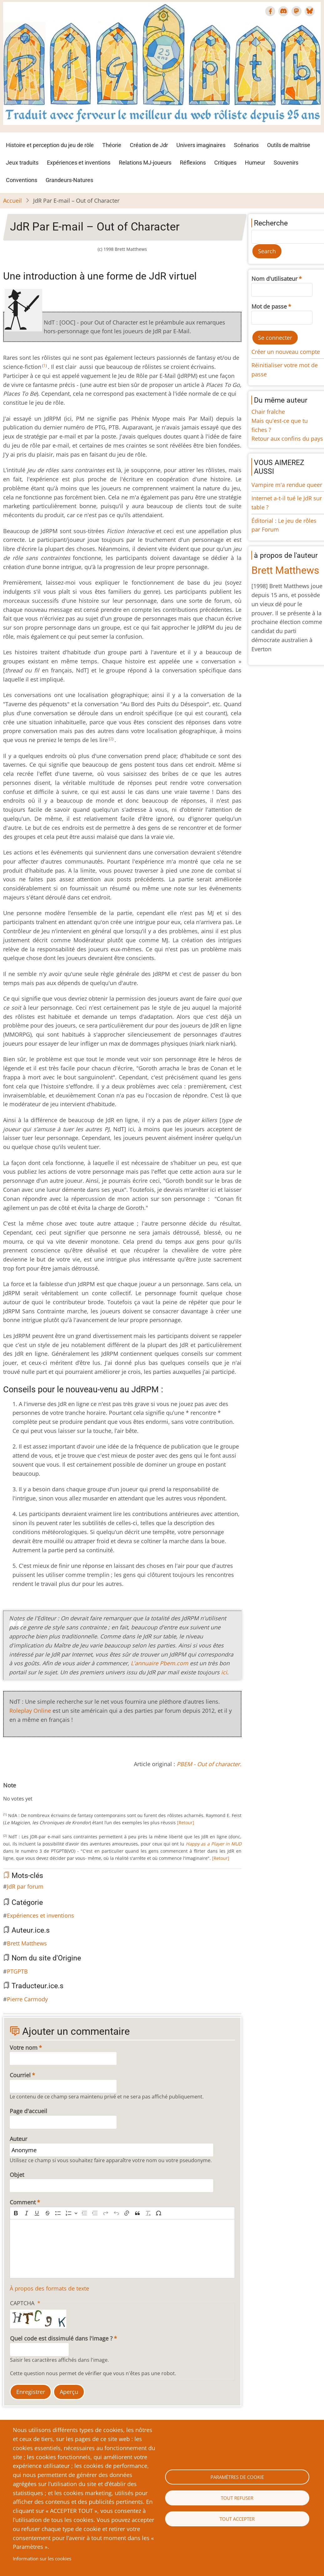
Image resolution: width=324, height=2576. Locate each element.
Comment (23, 2202)
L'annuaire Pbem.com (159, 1663)
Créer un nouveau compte (285, 351)
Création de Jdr (149, 145)
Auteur (18, 2139)
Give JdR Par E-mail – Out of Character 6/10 (35, 1792)
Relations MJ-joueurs (145, 162)
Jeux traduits (22, 162)
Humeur (255, 162)
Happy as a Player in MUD (213, 1844)
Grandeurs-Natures (69, 180)
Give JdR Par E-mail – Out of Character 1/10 (10, 1792)
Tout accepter (237, 2519)
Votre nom (24, 2047)
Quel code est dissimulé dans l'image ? (61, 2338)
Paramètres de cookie (237, 2477)
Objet (17, 2174)
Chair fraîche (268, 411)
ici (224, 1672)
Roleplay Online (30, 1710)
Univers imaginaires (200, 145)
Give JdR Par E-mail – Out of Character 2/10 (15, 1792)
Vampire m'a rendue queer (286, 484)
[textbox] (122, 2248)
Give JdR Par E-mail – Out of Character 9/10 (50, 1792)
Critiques (225, 162)
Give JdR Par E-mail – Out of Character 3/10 (20, 1792)
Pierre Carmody (27, 1999)
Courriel (20, 2075)
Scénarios (246, 145)
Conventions (21, 180)
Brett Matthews (27, 1943)
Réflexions (193, 162)
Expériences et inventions (78, 162)
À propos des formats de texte (49, 2288)
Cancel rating (5, 1792)
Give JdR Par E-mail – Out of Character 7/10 (40, 1792)
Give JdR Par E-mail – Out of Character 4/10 (25, 1792)
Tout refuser (237, 2498)
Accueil (12, 200)
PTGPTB (17, 1971)
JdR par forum (25, 1886)
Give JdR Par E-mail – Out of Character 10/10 (55, 1792)
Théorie (111, 145)
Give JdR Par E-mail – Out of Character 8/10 (45, 1792)
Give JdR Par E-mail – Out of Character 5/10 (30, 1792)
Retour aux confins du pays (287, 438)
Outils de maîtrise (288, 145)
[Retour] (185, 1822)
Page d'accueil (28, 2111)
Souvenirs (286, 162)
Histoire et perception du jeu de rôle (50, 145)
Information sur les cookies (42, 2558)
